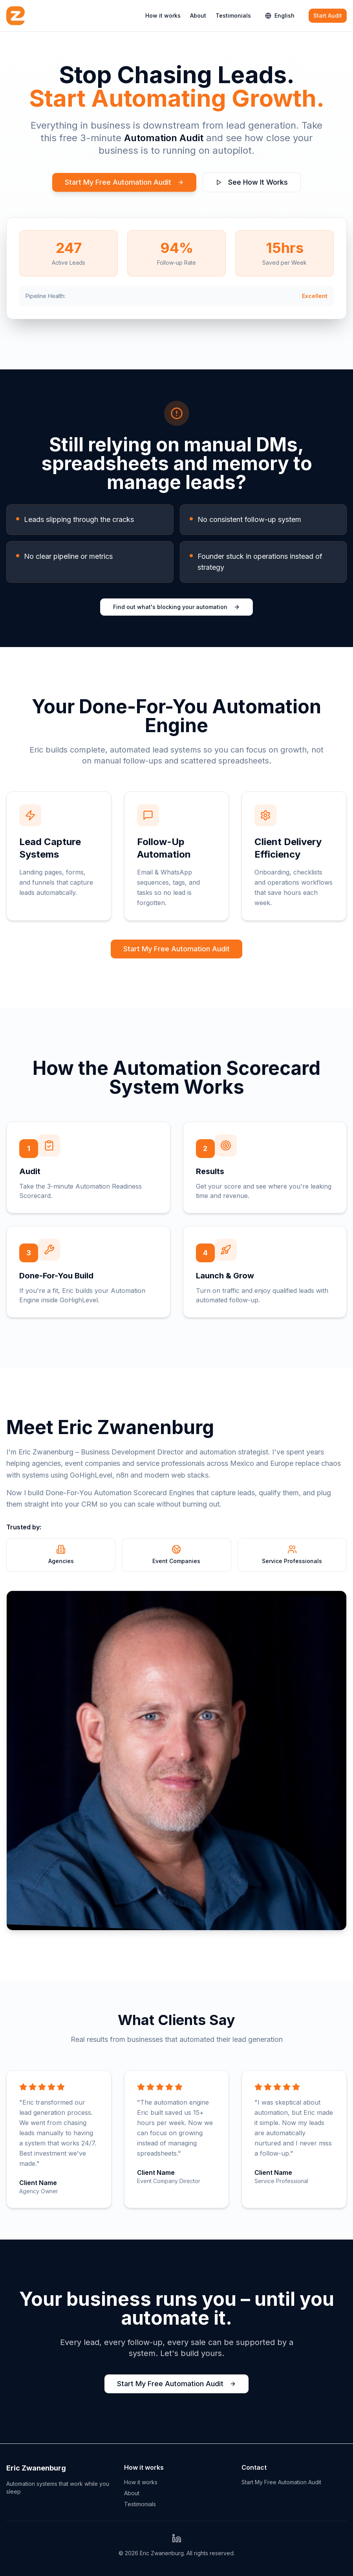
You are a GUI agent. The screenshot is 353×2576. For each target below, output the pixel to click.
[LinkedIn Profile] (176, 2538)
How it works (163, 15)
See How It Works (252, 182)
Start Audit (327, 15)
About (198, 15)
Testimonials (233, 15)
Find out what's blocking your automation (176, 607)
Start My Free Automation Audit (124, 182)
